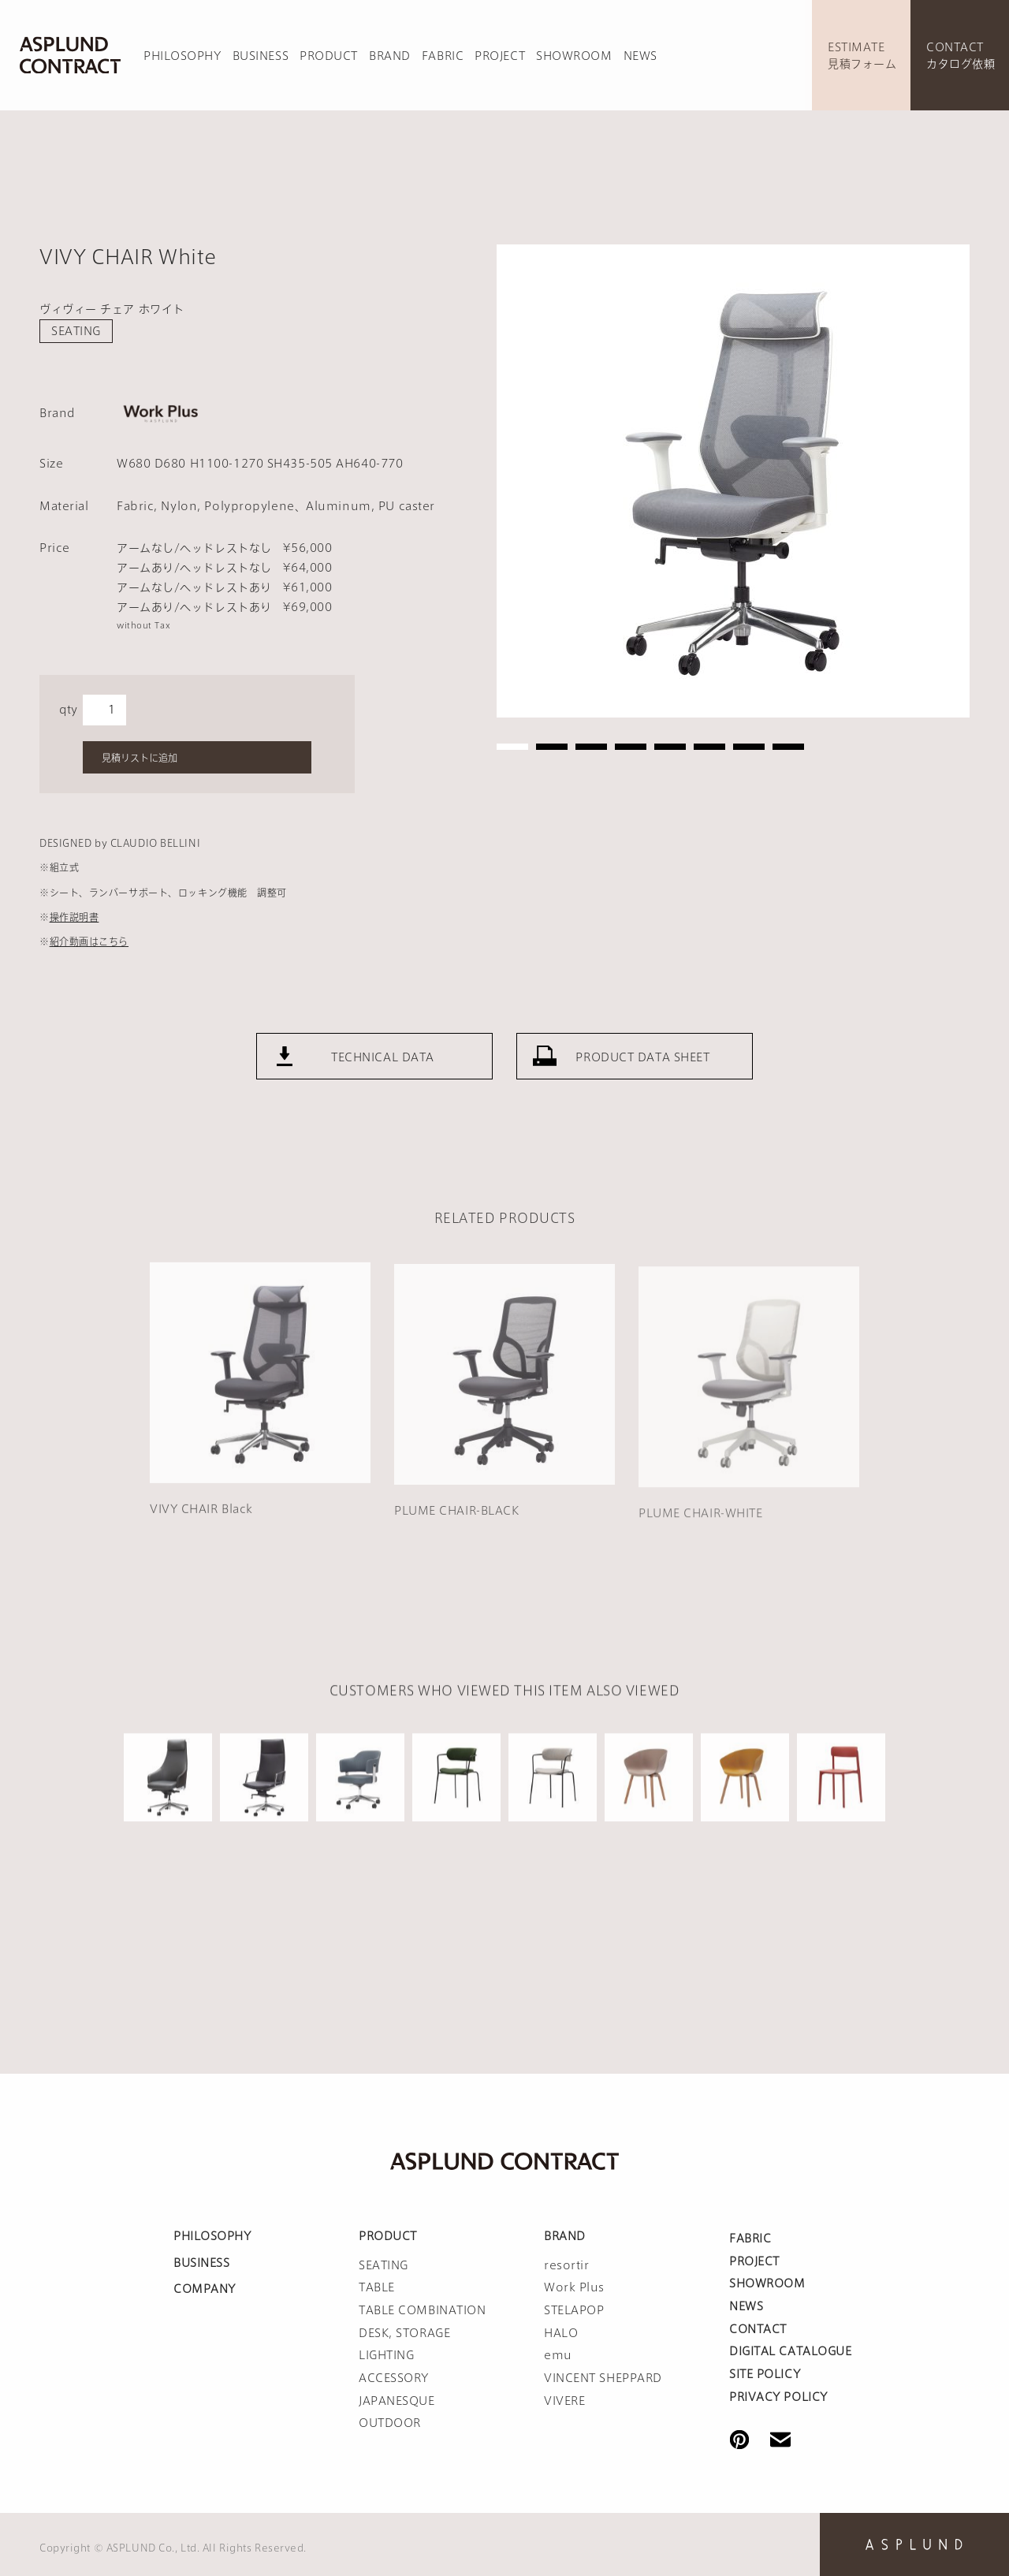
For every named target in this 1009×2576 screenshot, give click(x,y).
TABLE (377, 2287)
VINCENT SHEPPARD (603, 2378)
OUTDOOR (390, 2423)
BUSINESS (261, 56)
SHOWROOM (574, 56)
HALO (561, 2333)
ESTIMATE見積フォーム (862, 55)
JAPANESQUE (397, 2400)
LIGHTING (386, 2355)
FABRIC (443, 56)
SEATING (76, 331)
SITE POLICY (764, 2374)
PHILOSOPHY (182, 56)
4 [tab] (630, 747)
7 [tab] (749, 747)
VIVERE (564, 2400)
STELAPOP (574, 2310)
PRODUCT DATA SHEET (642, 1088)
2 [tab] (552, 747)
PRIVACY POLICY (778, 2397)
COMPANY (204, 2289)
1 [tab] (512, 747)
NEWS (640, 56)
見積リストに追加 (139, 757)
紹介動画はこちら (89, 941)
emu (558, 2355)
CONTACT (758, 2329)
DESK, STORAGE (404, 2333)
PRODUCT (329, 56)
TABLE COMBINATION (422, 2310)
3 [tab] (591, 747)
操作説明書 (74, 917)
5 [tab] (670, 747)
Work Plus (574, 2287)
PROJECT (500, 56)
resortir (566, 2265)
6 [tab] (709, 747)
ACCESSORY (394, 2378)
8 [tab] (788, 747)
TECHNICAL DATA (382, 1088)
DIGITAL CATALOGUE (790, 2351)
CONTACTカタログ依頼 (960, 55)
